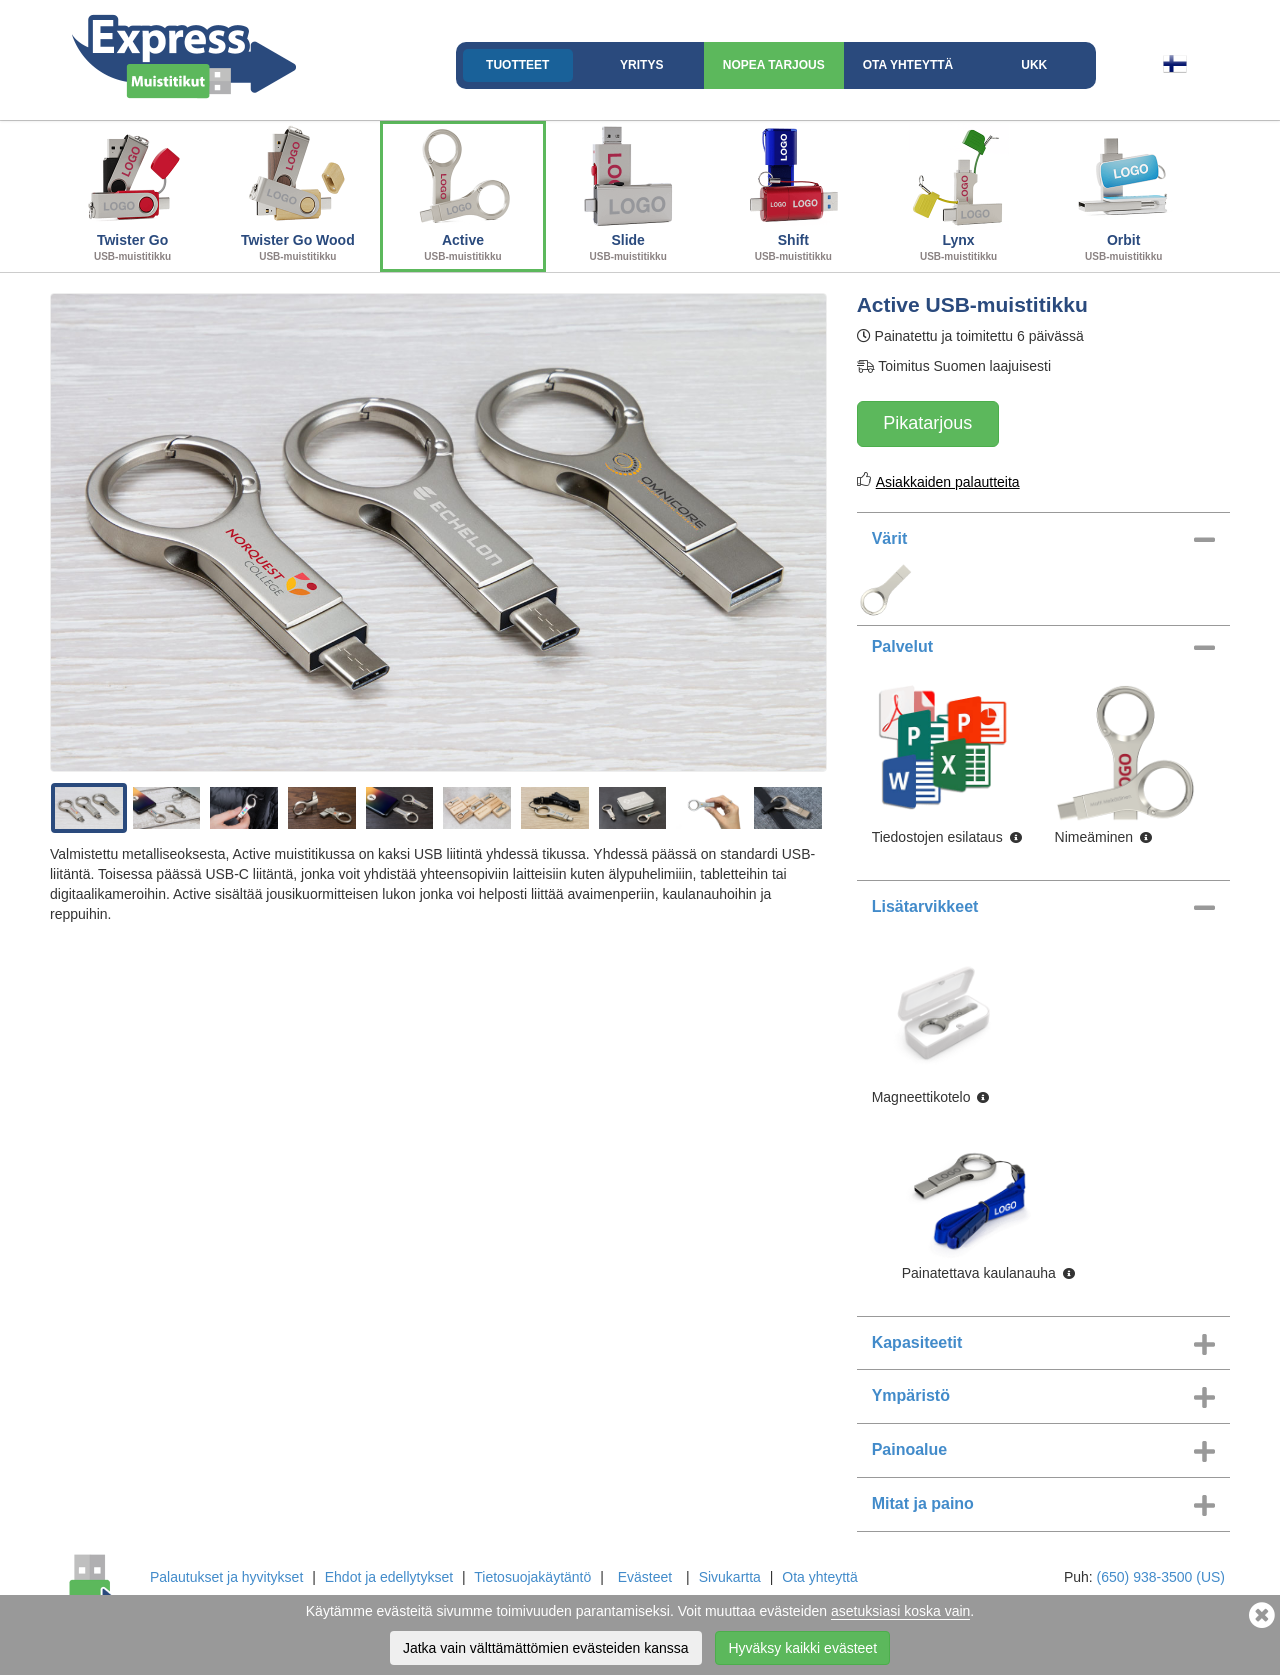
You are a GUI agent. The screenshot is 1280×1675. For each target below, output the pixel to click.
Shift (793, 194)
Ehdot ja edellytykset (389, 1577)
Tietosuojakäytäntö (532, 1577)
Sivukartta (730, 1577)
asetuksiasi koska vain (900, 1611)
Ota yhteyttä (908, 65)
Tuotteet (517, 65)
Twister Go (132, 194)
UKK (1034, 65)
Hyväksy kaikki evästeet (802, 1648)
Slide (628, 194)
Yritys (641, 65)
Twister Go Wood (297, 194)
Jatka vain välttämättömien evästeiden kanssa (546, 1648)
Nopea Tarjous (774, 65)
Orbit (1123, 194)
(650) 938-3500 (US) (1161, 1577)
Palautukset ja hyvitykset (226, 1577)
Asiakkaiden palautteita (948, 482)
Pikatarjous (927, 423)
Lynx (958, 194)
